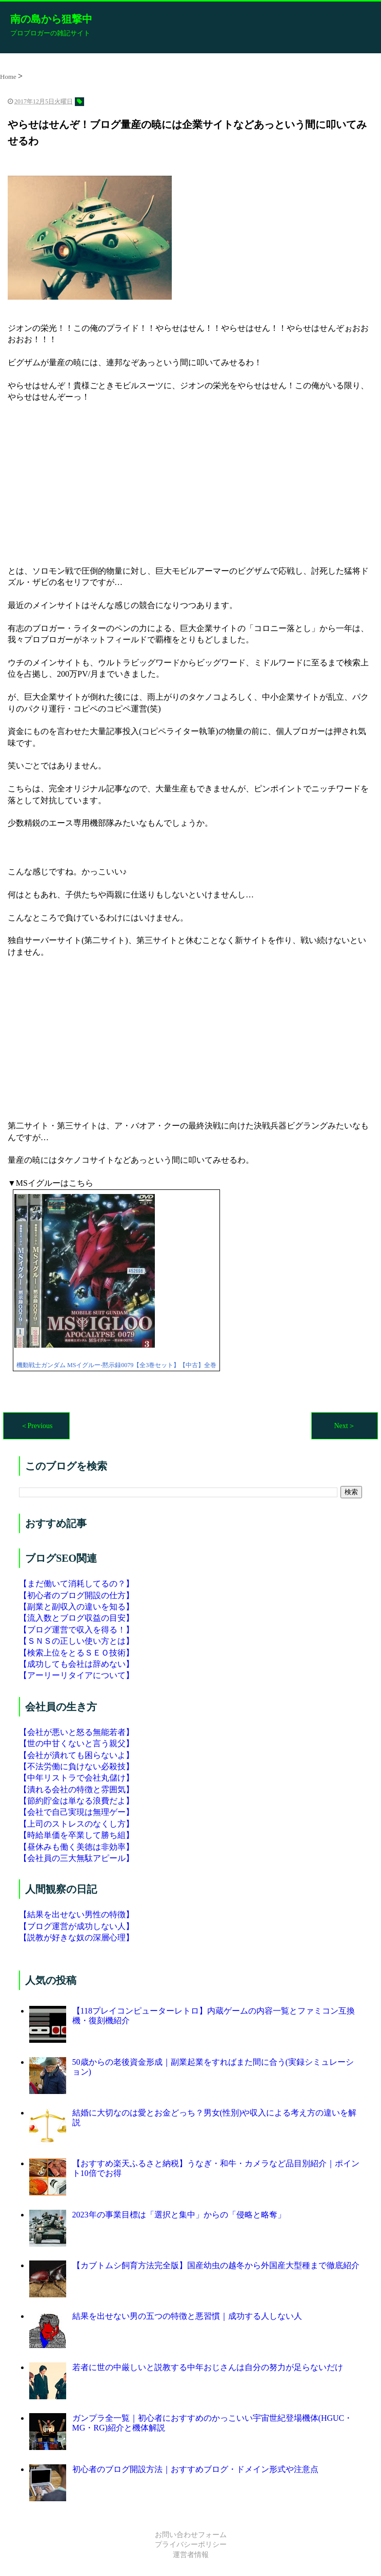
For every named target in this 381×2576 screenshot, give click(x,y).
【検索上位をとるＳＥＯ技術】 (76, 1652)
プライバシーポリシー (191, 2544)
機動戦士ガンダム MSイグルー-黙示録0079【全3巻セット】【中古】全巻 (116, 1365)
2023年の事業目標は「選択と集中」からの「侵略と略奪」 (179, 2214)
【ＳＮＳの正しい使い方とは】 (76, 1641)
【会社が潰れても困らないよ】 (76, 1755)
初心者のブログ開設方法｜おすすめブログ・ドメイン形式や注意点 (195, 2469)
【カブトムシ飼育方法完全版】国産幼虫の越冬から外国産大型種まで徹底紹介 (215, 2265)
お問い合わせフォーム (191, 2535)
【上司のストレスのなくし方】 (76, 1823)
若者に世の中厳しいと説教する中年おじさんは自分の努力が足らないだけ (207, 2367)
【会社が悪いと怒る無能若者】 (76, 1732)
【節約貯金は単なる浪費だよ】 (76, 1800)
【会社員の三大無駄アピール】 (76, 1858)
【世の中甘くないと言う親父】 (76, 1743)
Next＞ (344, 1426)
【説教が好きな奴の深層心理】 (76, 1937)
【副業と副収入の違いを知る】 (76, 1606)
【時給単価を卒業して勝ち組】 (76, 1835)
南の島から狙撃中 (51, 19)
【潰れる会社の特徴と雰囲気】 (76, 1789)
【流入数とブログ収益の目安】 (76, 1618)
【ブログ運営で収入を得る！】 (76, 1629)
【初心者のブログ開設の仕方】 (76, 1595)
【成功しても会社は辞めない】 (76, 1664)
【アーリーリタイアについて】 (76, 1675)
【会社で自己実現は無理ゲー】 (76, 1812)
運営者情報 (191, 2555)
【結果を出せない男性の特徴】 (76, 1914)
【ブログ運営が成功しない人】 (76, 1926)
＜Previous (37, 1426)
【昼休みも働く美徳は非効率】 (76, 1846)
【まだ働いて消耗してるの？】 (76, 1583)
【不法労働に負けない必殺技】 (76, 1766)
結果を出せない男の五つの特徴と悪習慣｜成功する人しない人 (187, 2316)
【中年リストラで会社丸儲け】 (76, 1777)
